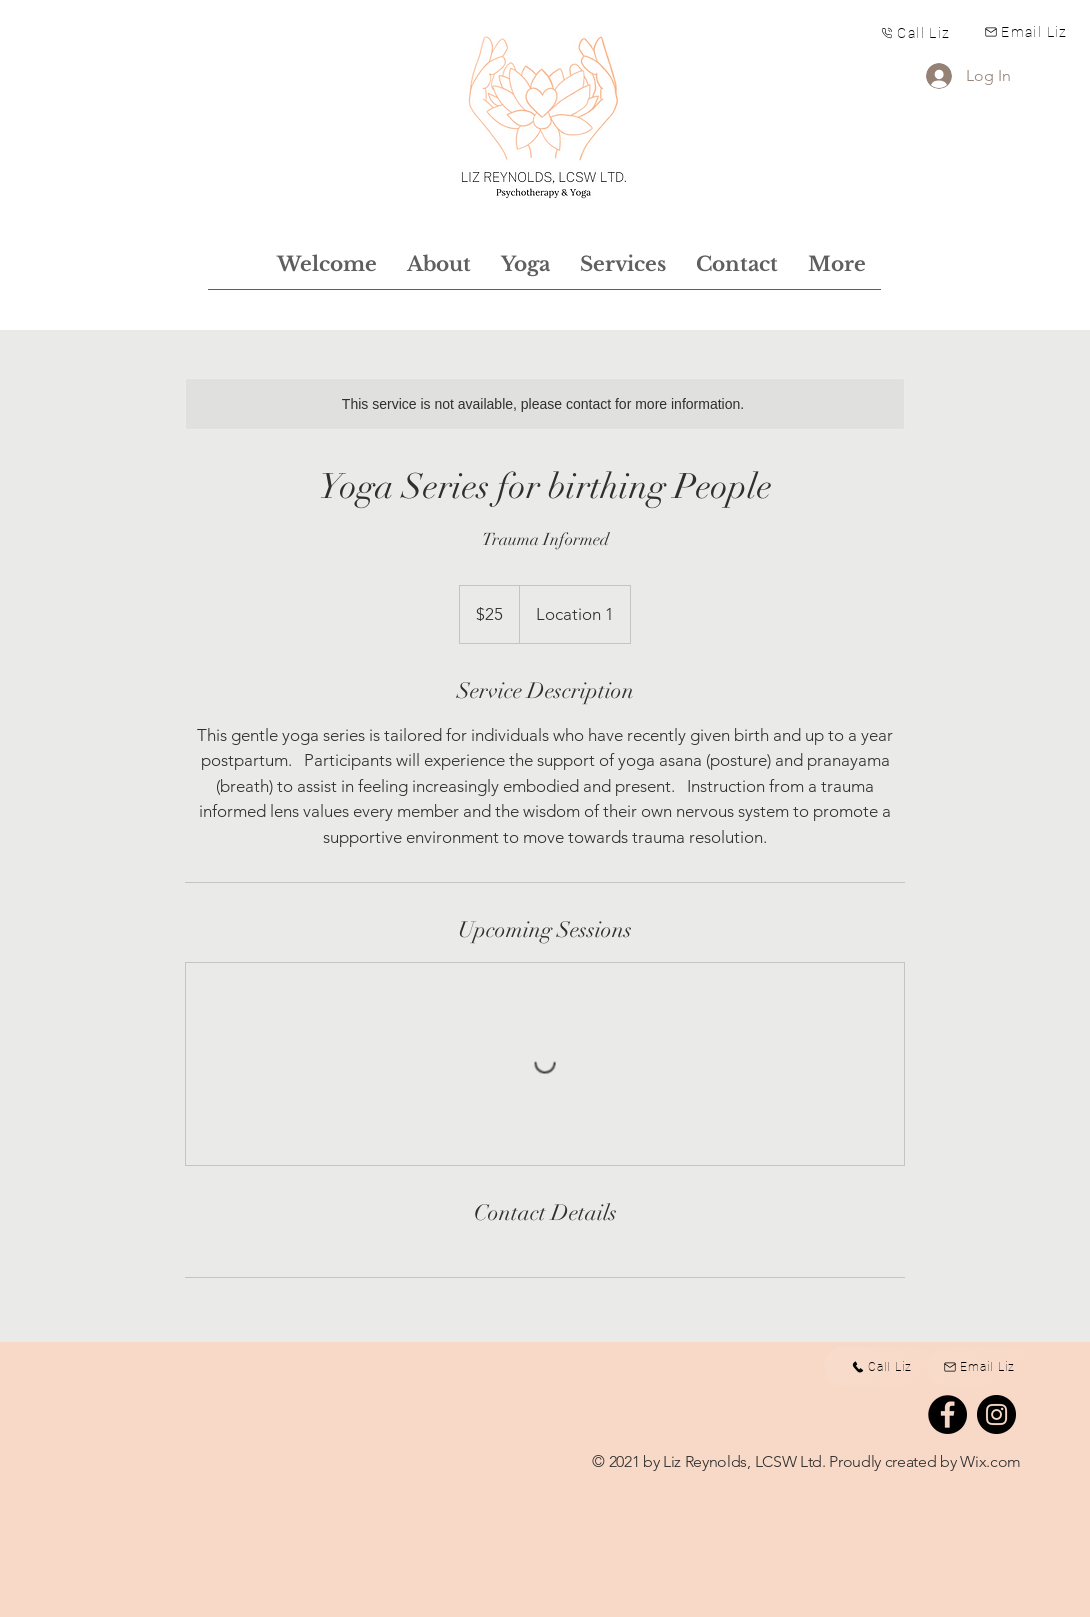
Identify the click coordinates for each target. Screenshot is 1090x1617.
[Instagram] (996, 1414)
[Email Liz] (1026, 32)
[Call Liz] (915, 32)
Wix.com (990, 1461)
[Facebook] (947, 1414)
